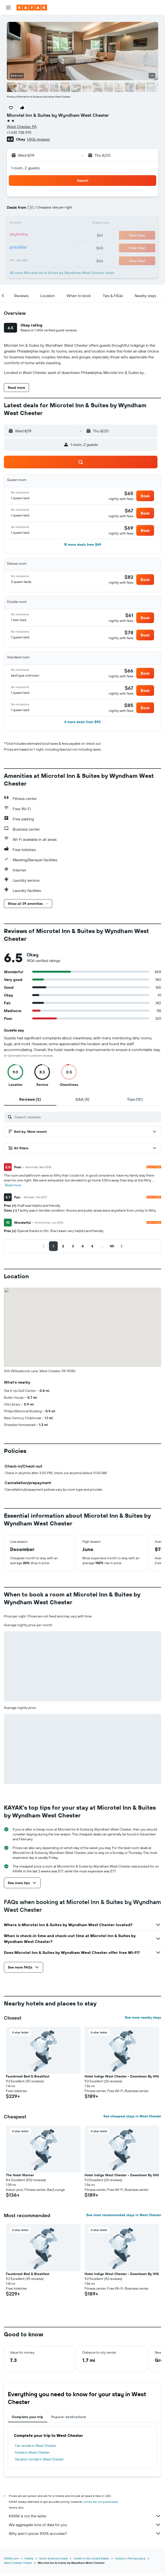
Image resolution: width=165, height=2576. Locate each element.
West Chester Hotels (18, 2563)
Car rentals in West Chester (35, 2445)
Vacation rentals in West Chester (39, 2459)
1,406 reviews (38, 139)
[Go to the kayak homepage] (32, 7)
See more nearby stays (143, 2017)
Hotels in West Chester (32, 2452)
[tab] (30, 1099)
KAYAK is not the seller (85, 2516)
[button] (8, 7)
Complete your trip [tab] (27, 2417)
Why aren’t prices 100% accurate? (85, 2533)
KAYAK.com (11, 2558)
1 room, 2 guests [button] (25, 167)
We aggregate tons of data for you (85, 2525)
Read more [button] (13, 1185)
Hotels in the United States (91, 2558)
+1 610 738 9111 (19, 132)
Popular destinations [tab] (68, 2417)
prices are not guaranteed (101, 2501)
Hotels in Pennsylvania (130, 2558)
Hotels (29, 2558)
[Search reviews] (86, 1117)
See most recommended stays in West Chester (123, 2215)
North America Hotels (53, 2558)
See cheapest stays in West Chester (132, 2116)
